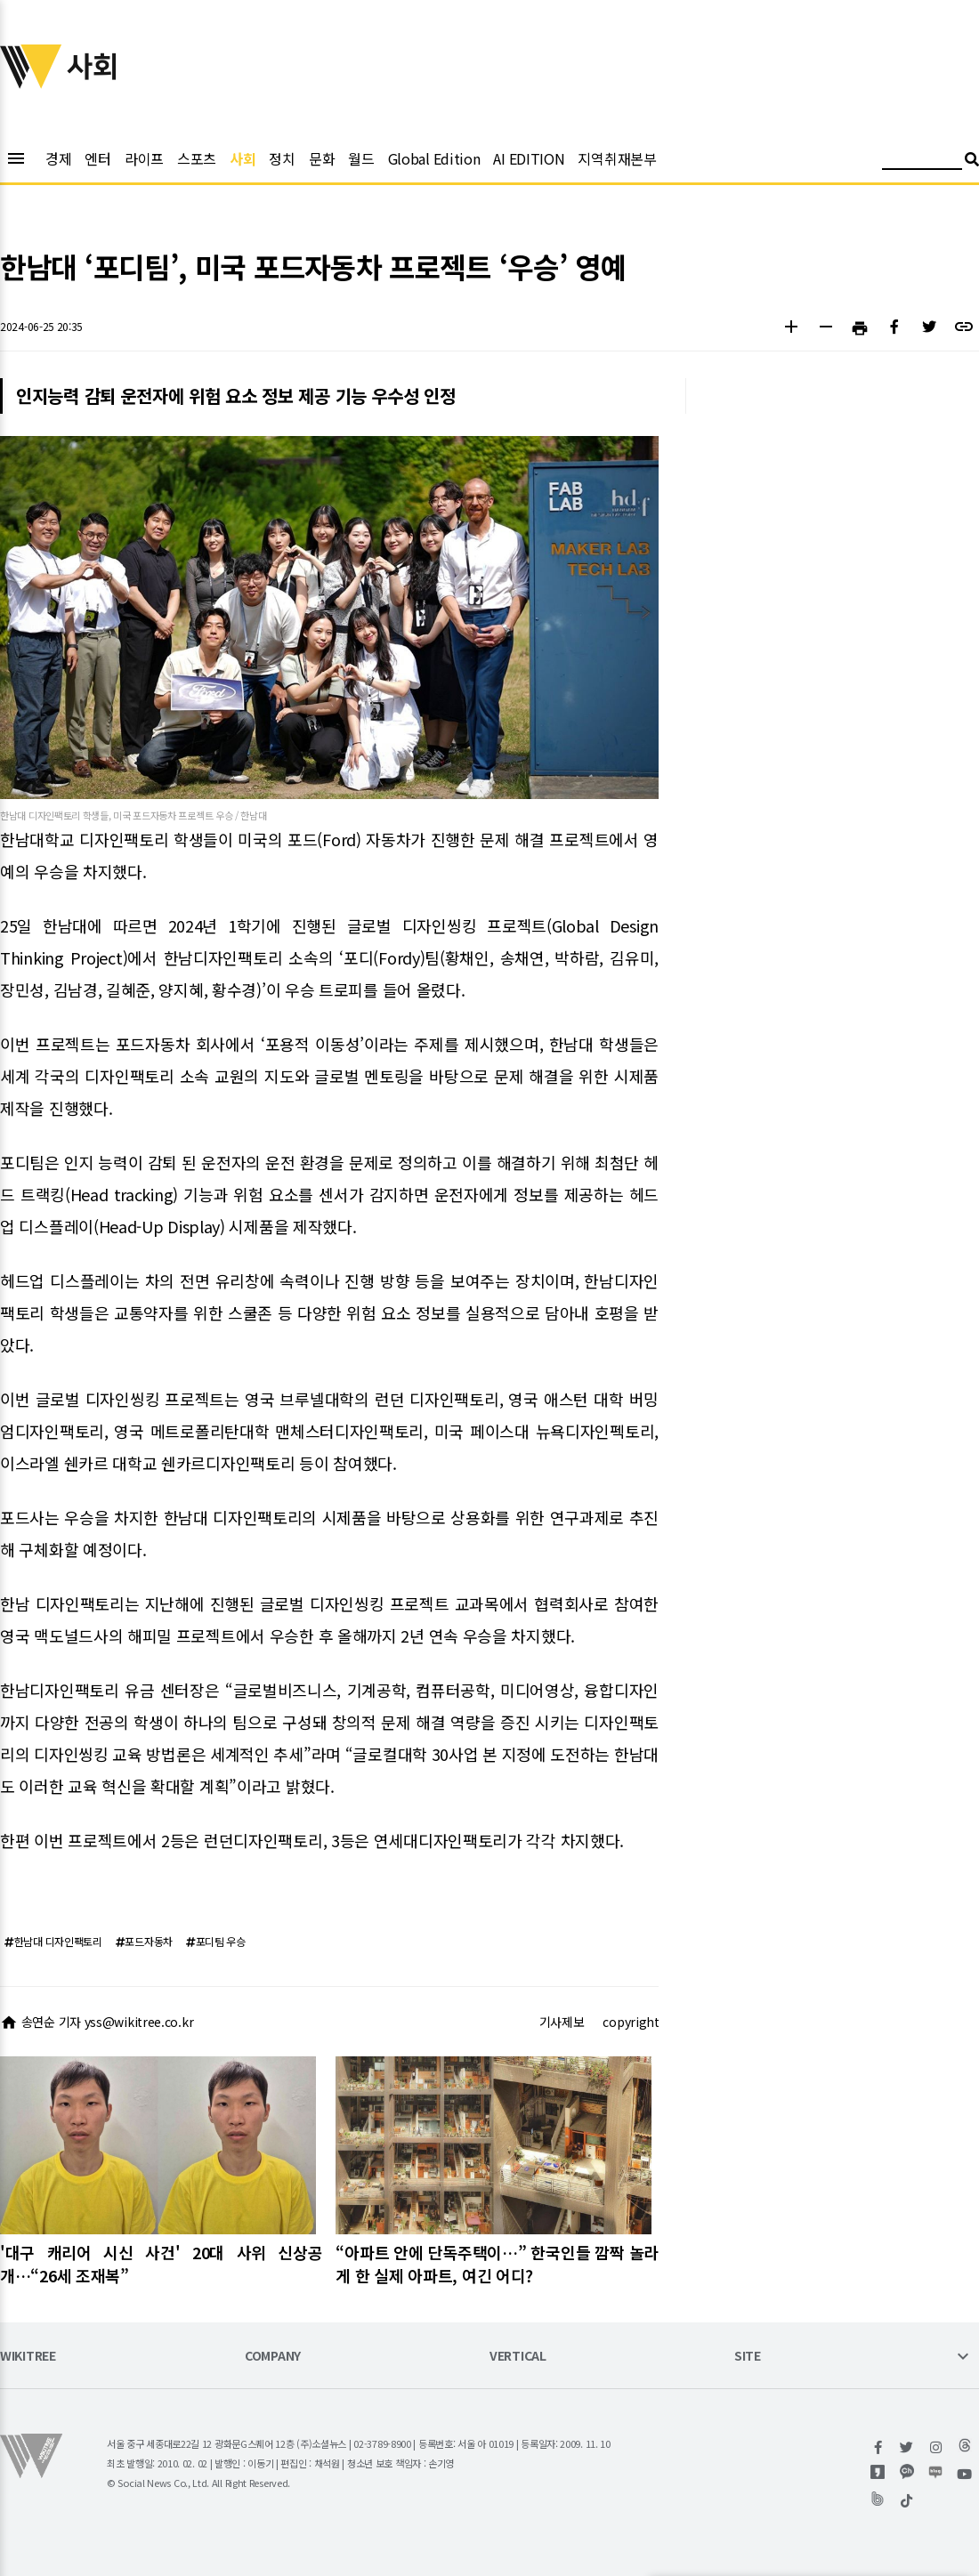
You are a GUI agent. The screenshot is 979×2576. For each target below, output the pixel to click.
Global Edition (434, 158)
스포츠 (196, 158)
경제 (58, 158)
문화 (322, 158)
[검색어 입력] (922, 161)
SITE (747, 2356)
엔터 (97, 158)
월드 (361, 158)
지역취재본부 (617, 158)
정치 (282, 158)
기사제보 (562, 2022)
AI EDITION (528, 158)
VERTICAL (518, 2356)
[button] (790, 329)
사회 (242, 158)
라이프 (144, 158)
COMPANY (273, 2356)
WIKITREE (28, 2356)
